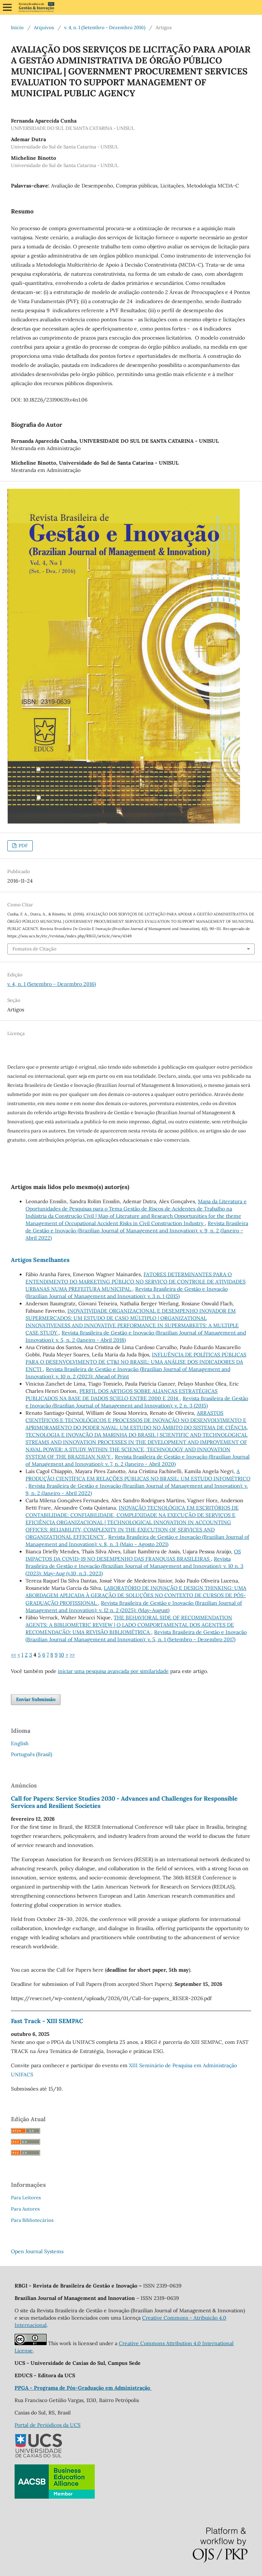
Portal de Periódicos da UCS (48, 2425)
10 (61, 1654)
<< (13, 1654)
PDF (22, 845)
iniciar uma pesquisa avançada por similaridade (113, 1671)
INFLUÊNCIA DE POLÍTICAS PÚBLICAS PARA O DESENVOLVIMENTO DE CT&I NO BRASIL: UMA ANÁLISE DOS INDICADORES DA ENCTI (136, 1361)
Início (17, 27)
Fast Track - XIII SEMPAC (47, 2021)
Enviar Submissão (35, 1699)
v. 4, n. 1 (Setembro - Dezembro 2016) (104, 27)
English (19, 1743)
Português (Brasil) (31, 1754)
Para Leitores (26, 2198)
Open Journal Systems (37, 2251)
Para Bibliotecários (32, 2220)
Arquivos (44, 27)
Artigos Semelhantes (40, 1259)
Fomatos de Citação (34, 949)
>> (72, 1654)
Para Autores (25, 2209)
